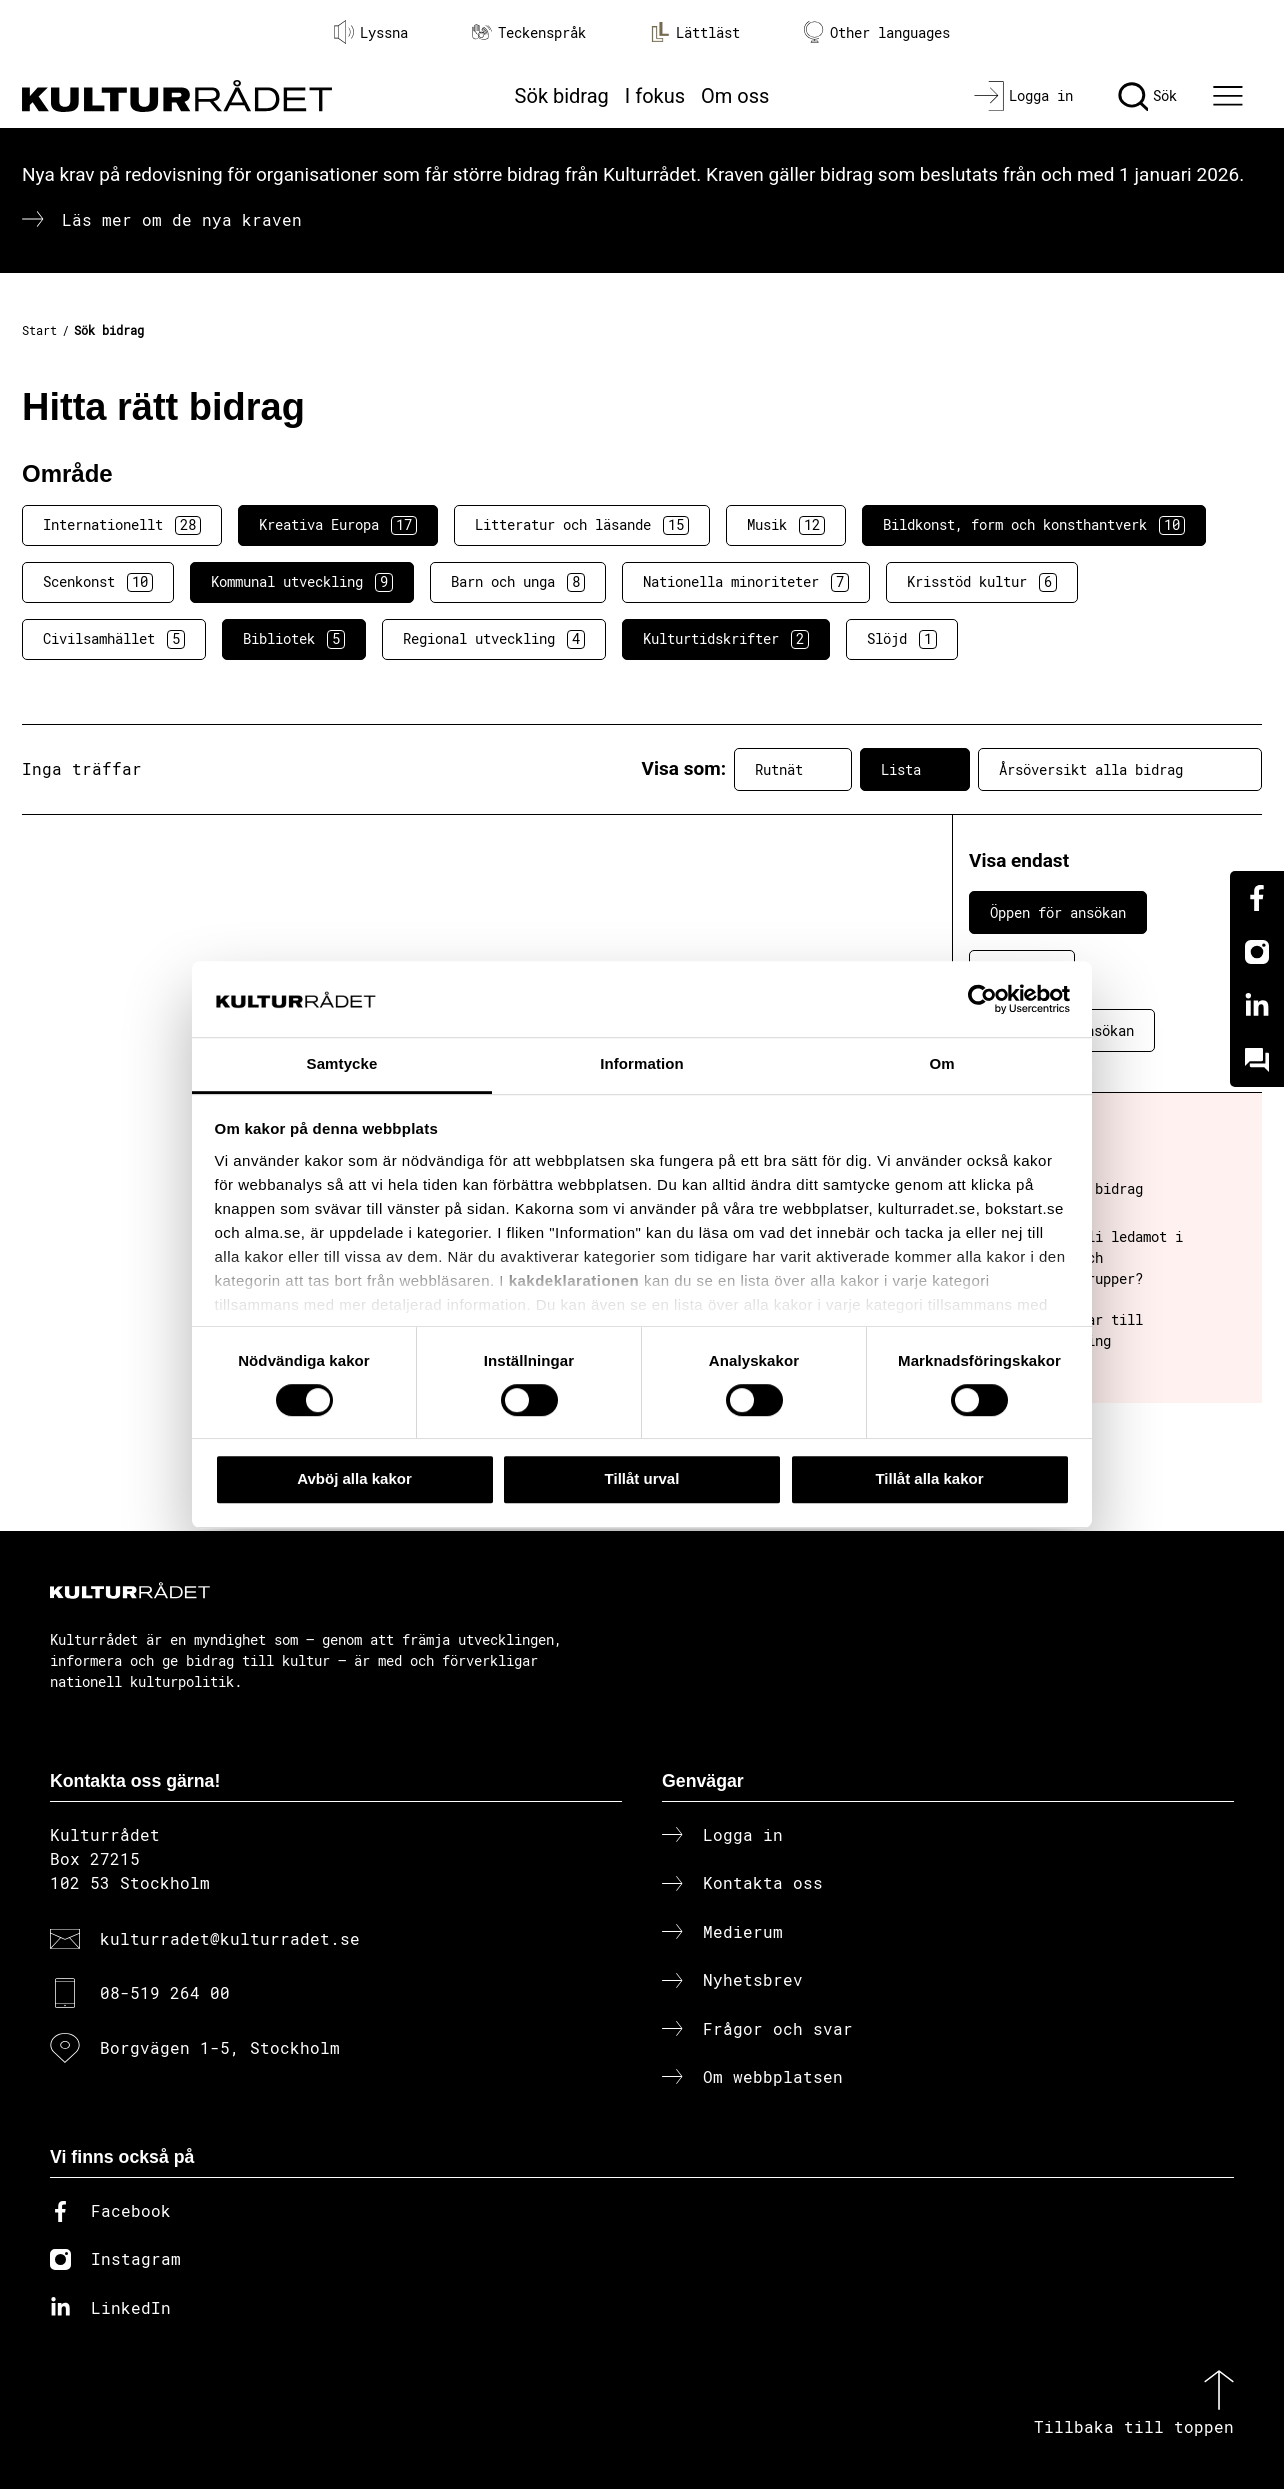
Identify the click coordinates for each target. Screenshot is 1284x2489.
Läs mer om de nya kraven (182, 219)
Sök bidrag (562, 96)
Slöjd (902, 639)
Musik (786, 525)
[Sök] (1147, 96)
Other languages (877, 32)
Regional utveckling (494, 639)
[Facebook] (1257, 898)
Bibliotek (294, 639)
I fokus (655, 96)
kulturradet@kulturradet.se (230, 1938)
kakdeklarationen (574, 1280)
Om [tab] (941, 1064)
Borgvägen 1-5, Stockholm (220, 2047)
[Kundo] (1257, 1060)
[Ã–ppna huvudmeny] (1231, 96)
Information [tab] (642, 1064)
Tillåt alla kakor (929, 1478)
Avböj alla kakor (354, 1478)
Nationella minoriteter (746, 582)
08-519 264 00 (165, 1992)
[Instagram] (1257, 952)
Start (39, 330)
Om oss (735, 96)
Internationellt (122, 525)
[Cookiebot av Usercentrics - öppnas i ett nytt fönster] (982, 999)
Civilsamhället (114, 639)
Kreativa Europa (338, 525)
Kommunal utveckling (302, 582)
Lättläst (695, 32)
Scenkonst (98, 582)
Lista (915, 769)
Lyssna (371, 32)
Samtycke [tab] (342, 1064)
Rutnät (793, 769)
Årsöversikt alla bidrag (1120, 769)
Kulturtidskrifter (726, 639)
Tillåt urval (642, 1478)
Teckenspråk (529, 32)
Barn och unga (518, 582)
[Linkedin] (1257, 1006)
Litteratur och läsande (582, 525)
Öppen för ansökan (1058, 912)
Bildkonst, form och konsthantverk (1034, 525)
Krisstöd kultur (982, 582)
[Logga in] (1023, 96)
